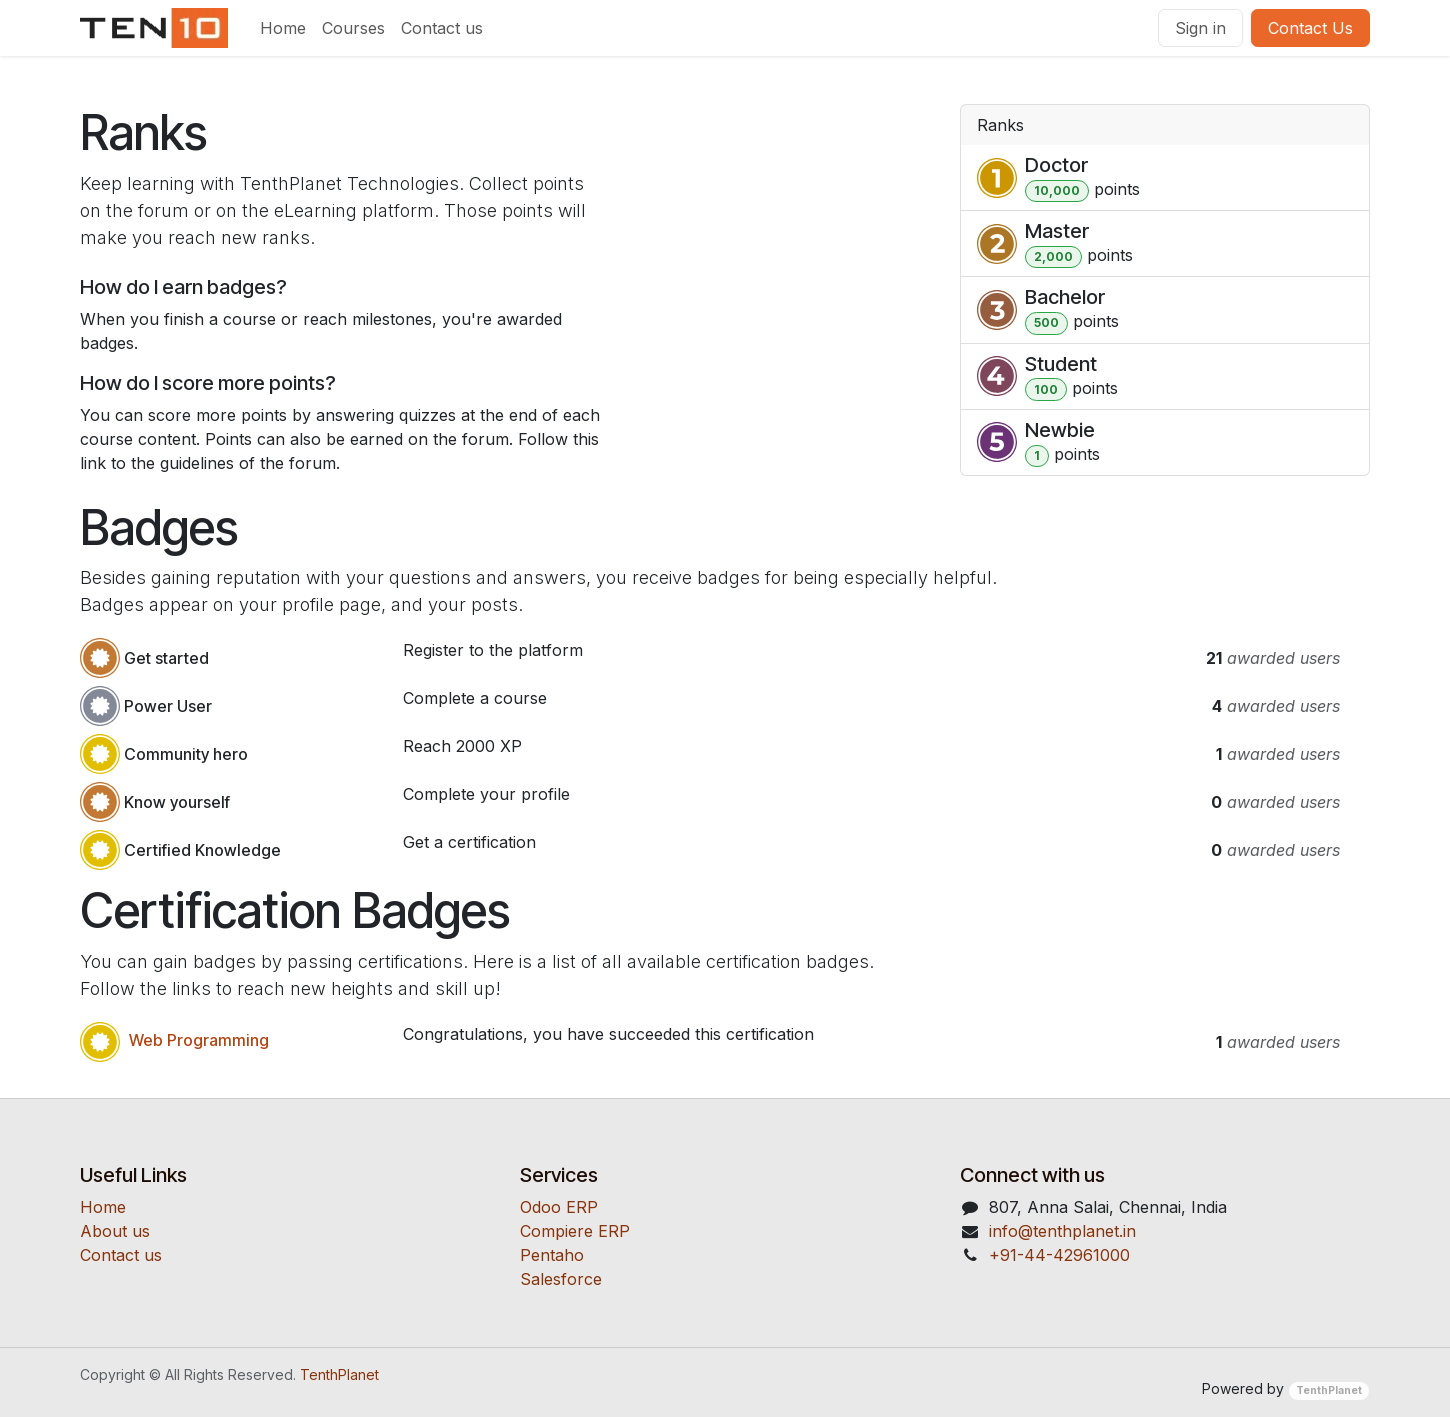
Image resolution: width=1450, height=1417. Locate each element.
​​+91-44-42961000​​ (1059, 1255)
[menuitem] (283, 28)
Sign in (1200, 28)
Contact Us (1310, 28)
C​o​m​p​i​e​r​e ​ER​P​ (575, 1231)
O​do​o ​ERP (559, 1207)
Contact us (121, 1255)
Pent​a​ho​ (552, 1255)
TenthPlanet (339, 1374)
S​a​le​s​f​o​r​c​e (561, 1279)
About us (115, 1231)
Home (103, 1207)
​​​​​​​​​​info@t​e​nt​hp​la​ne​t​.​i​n (1062, 1231)
